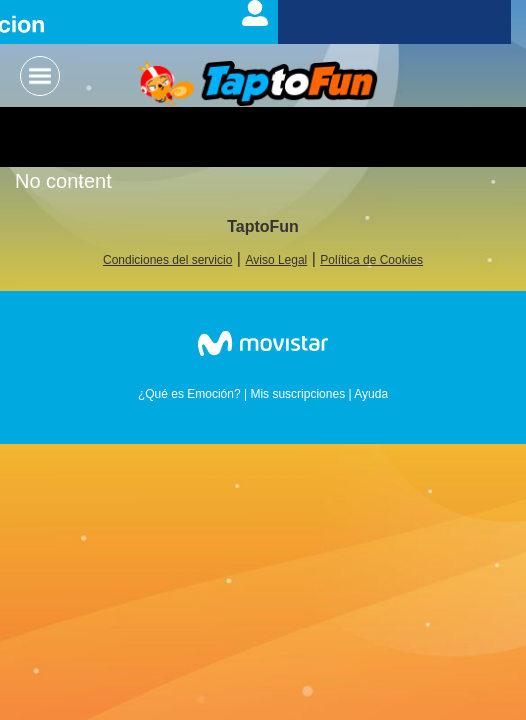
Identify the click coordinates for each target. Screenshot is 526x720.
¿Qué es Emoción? (189, 394)
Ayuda (371, 394)
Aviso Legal (276, 260)
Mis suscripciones (297, 394)
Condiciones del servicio (167, 260)
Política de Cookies (371, 260)
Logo (258, 85)
